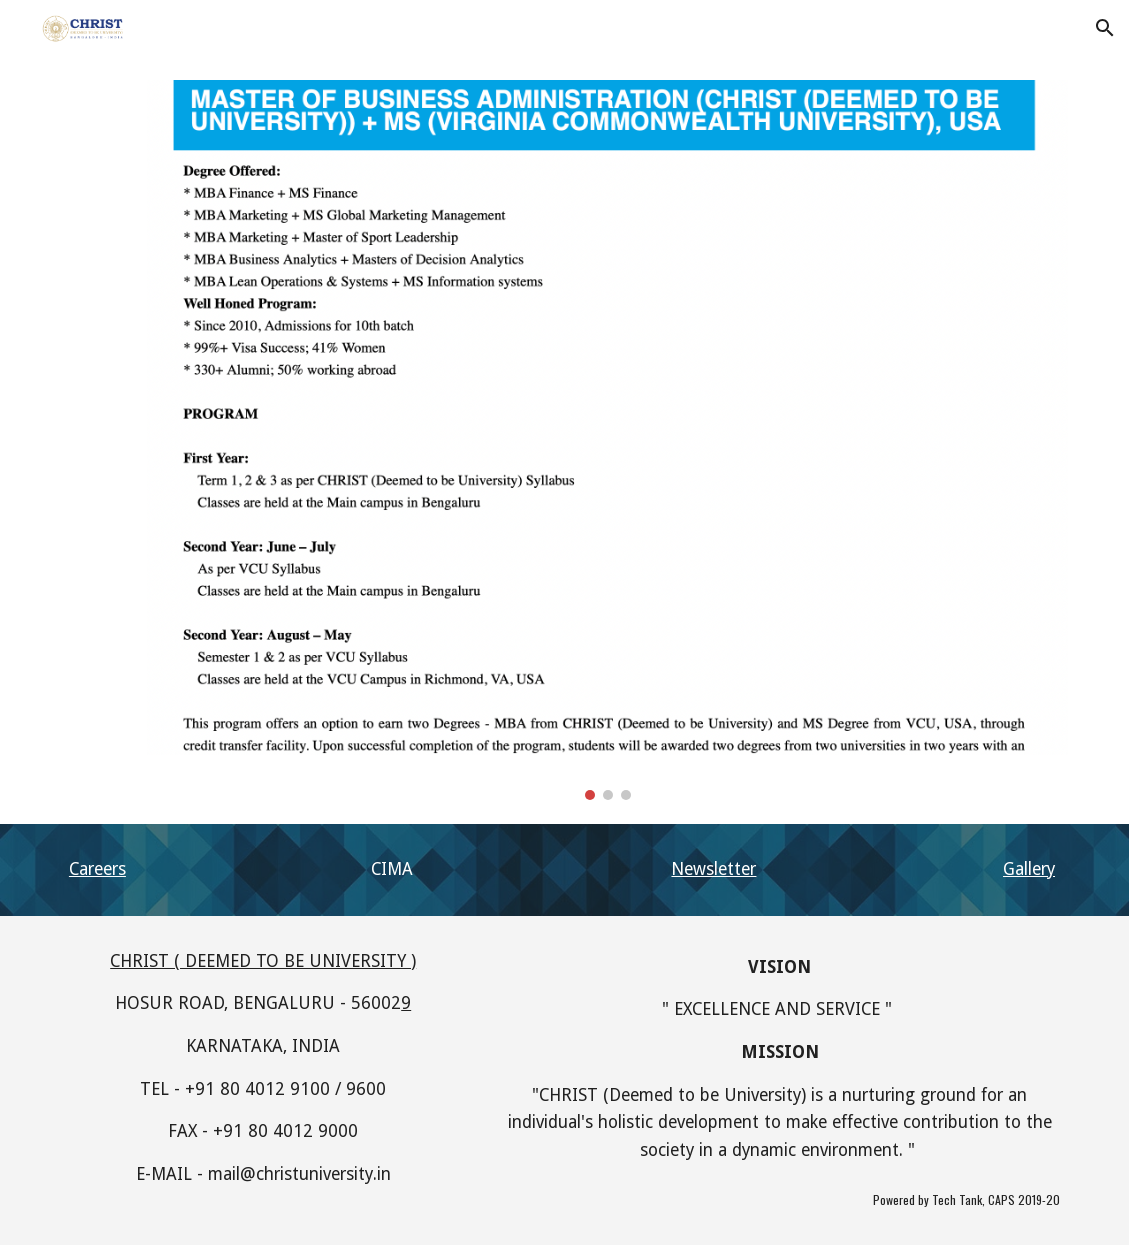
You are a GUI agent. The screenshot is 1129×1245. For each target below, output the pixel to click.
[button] (1105, 28)
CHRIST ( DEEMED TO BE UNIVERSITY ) (263, 961)
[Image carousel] (607, 440)
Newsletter (713, 869)
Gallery (1029, 869)
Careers (97, 869)
